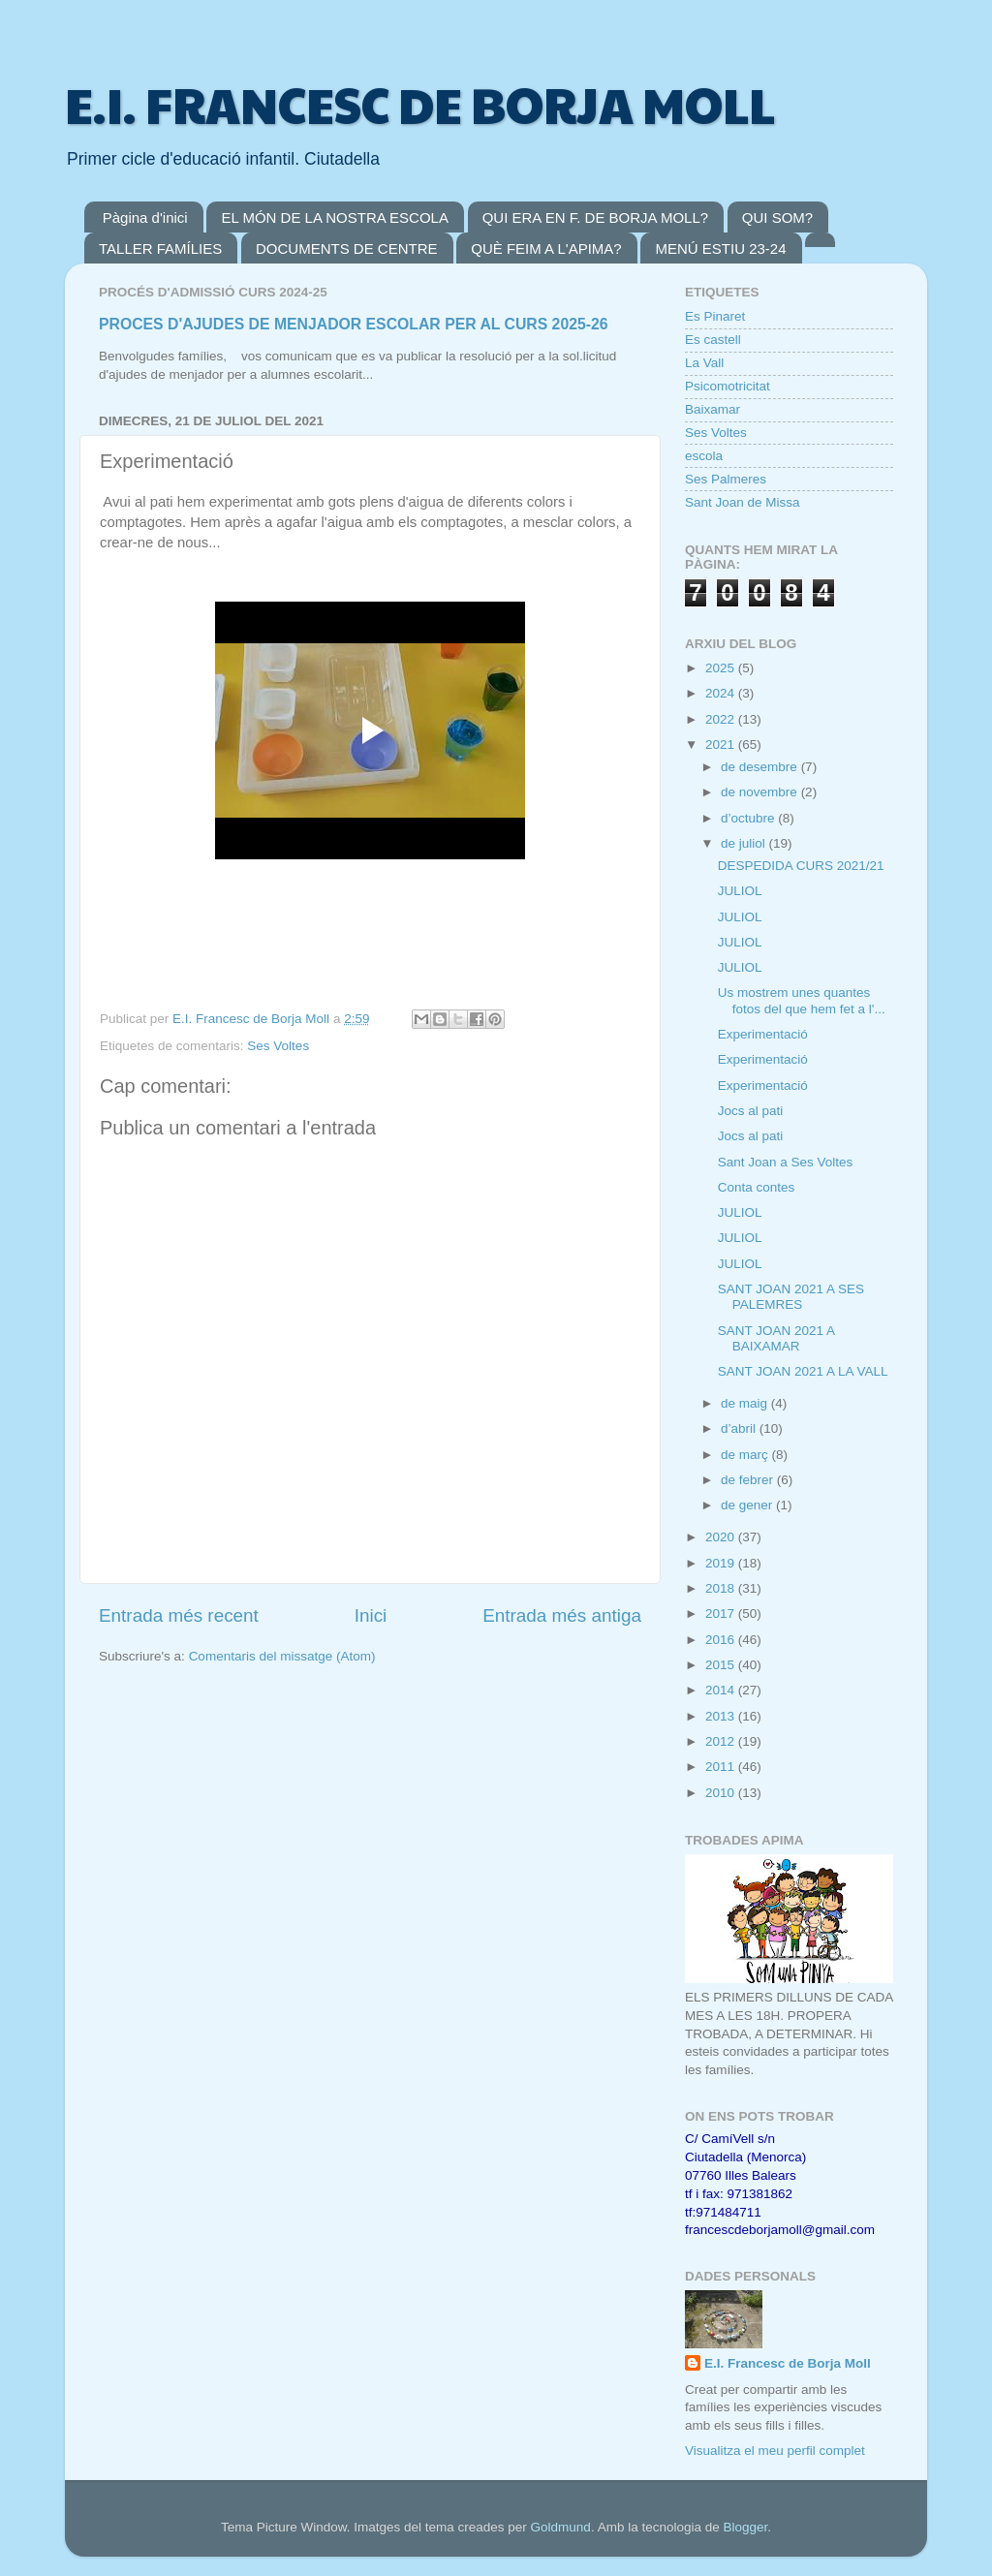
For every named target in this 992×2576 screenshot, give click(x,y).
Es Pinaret (715, 316)
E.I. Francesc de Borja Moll (787, 2363)
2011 (721, 1766)
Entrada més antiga (561, 1615)
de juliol (745, 843)
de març (746, 1454)
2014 (721, 1690)
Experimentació (763, 1034)
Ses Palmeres (725, 479)
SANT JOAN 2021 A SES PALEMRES (791, 1297)
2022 (721, 719)
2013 (721, 1716)
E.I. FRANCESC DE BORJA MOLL (420, 104)
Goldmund (561, 2527)
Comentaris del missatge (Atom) (282, 1656)
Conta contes (756, 1187)
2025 (721, 668)
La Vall (704, 363)
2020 (721, 1537)
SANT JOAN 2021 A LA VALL (803, 1371)
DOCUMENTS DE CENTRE (347, 248)
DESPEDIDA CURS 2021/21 (801, 865)
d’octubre (749, 818)
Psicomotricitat (727, 386)
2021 (721, 744)
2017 (721, 1613)
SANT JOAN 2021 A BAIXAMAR (776, 1338)
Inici (371, 1615)
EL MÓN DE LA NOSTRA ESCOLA (335, 217)
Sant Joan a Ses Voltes (785, 1162)
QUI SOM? (777, 217)
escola (704, 456)
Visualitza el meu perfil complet (775, 2450)
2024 (721, 693)
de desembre (761, 767)
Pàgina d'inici (145, 217)
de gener (748, 1505)
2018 (721, 1588)
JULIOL (740, 891)
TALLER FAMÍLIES (160, 248)
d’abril (740, 1428)
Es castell (713, 339)
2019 (721, 1563)
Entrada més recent (179, 1615)
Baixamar (712, 409)
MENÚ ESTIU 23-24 (720, 248)
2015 (721, 1665)
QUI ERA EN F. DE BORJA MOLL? (595, 217)
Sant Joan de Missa (742, 502)
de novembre (761, 792)
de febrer (749, 1480)
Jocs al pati (751, 1110)
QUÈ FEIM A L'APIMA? (546, 248)
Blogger (745, 2527)
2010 (721, 1792)
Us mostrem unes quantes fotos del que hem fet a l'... (801, 1000)
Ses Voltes (278, 1046)
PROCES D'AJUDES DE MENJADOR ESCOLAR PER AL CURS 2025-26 (353, 324)
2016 (721, 1639)
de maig (746, 1403)
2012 (721, 1741)
